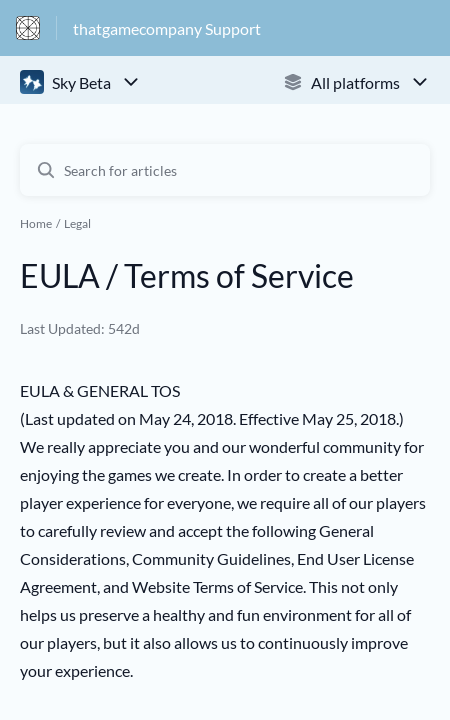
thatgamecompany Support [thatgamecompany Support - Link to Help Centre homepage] (167, 28)
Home (36, 223)
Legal (77, 223)
